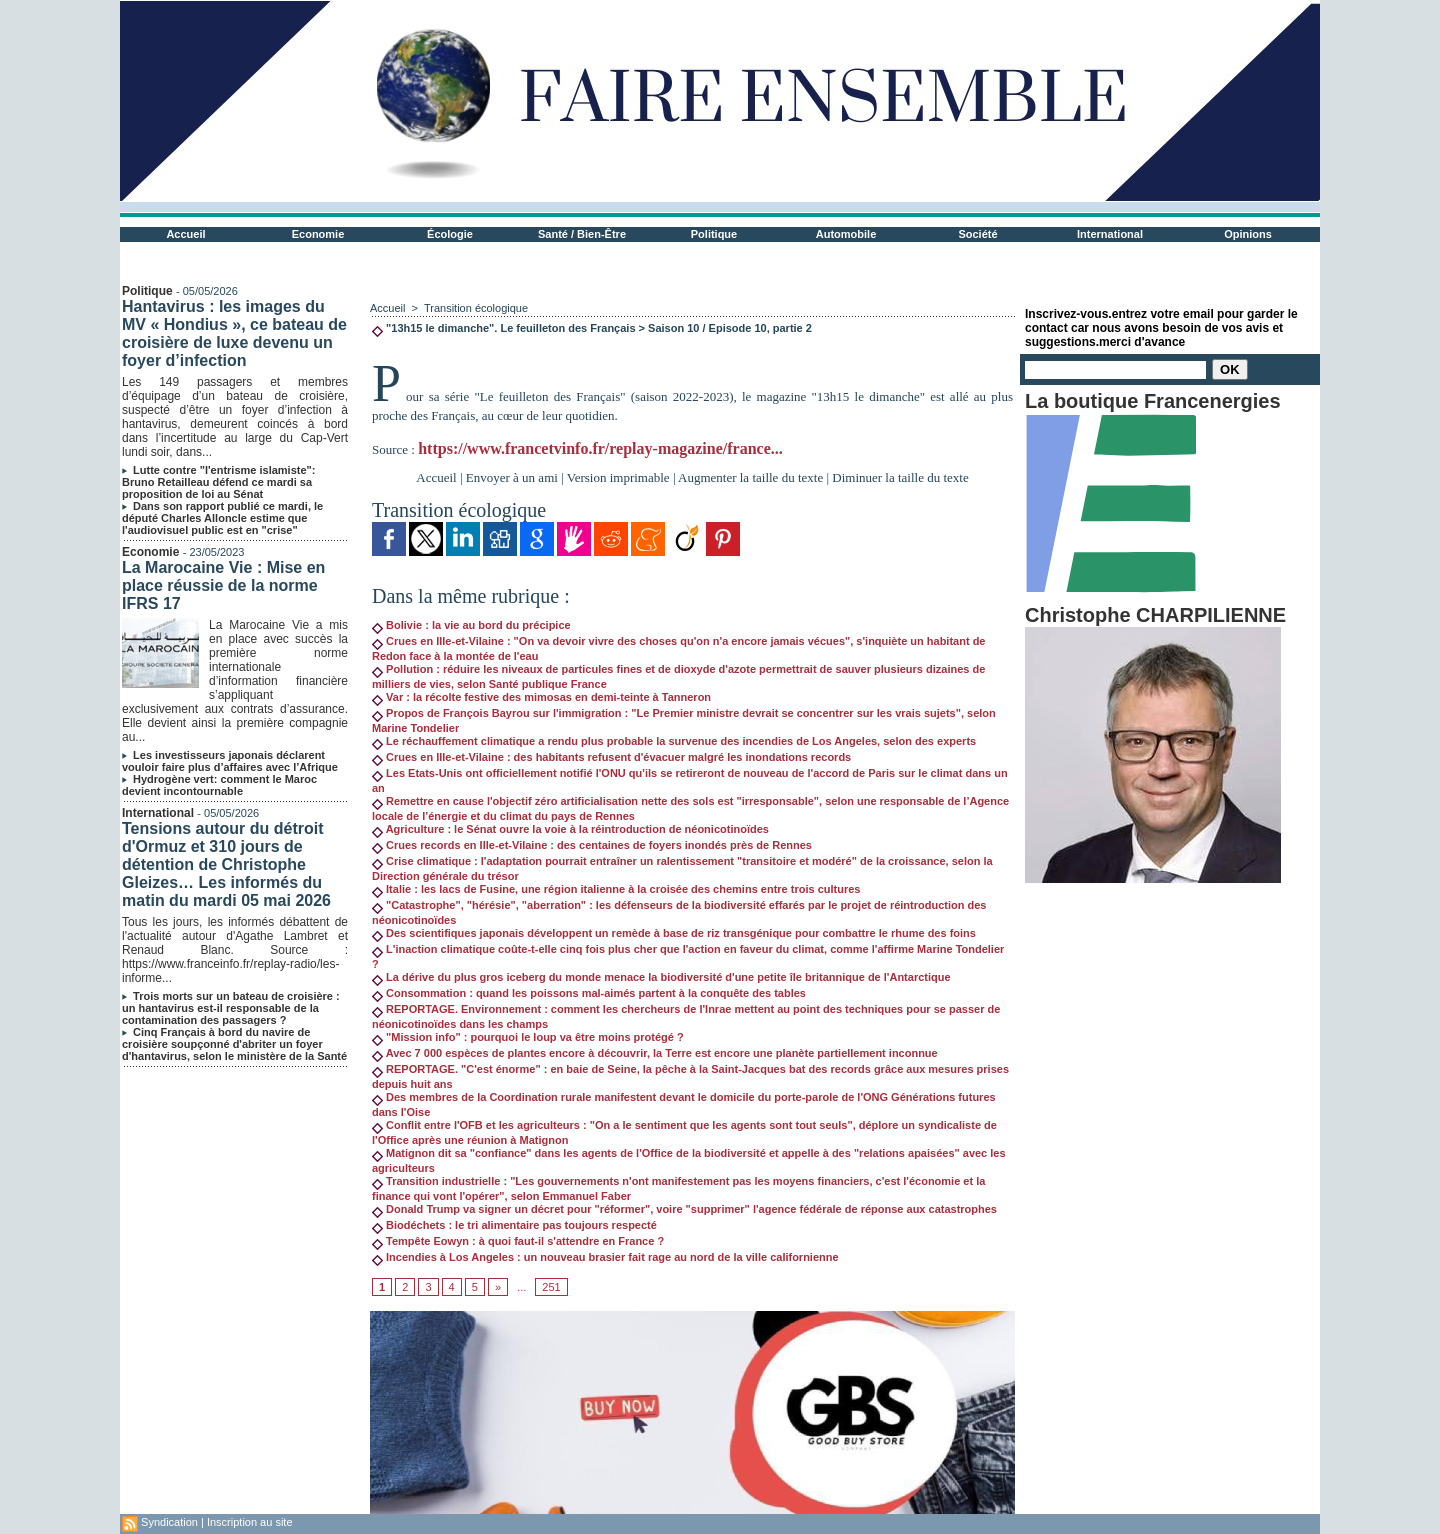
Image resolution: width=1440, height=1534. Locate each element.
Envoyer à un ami (512, 477)
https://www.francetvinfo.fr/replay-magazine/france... (600, 448)
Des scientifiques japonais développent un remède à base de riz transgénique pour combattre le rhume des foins (674, 933)
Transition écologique (476, 308)
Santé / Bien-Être (582, 234)
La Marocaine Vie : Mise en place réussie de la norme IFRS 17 (223, 585)
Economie (318, 234)
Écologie (450, 234)
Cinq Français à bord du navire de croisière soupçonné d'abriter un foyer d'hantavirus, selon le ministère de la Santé (234, 1044)
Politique (714, 234)
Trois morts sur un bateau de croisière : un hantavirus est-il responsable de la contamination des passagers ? (231, 1008)
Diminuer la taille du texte (900, 477)
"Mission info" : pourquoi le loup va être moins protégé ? (528, 1037)
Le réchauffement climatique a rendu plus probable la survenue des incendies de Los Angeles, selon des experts (674, 741)
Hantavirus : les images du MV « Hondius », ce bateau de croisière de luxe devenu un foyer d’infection (234, 333)
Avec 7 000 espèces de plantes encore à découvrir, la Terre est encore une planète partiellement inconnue (655, 1053)
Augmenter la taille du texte (750, 477)
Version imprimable (618, 477)
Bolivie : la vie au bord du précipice (471, 625)
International (1110, 234)
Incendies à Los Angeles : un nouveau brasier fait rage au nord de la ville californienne (605, 1257)
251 (551, 1287)
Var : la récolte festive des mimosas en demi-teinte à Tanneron (541, 697)
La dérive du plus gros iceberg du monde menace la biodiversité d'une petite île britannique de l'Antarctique (661, 977)
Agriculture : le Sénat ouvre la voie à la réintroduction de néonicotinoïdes (570, 829)
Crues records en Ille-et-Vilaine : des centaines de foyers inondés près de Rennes (592, 845)
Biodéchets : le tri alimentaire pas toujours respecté (514, 1225)
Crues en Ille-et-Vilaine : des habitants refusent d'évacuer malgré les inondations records (611, 757)
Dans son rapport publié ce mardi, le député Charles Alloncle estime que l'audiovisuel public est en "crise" (222, 518)
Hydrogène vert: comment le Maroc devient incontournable (219, 785)
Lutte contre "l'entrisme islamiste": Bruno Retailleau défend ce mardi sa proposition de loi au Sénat (218, 482)
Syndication (169, 1522)
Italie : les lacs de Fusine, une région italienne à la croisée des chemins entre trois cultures (616, 889)
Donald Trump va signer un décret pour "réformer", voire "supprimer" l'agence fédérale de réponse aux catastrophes (684, 1209)
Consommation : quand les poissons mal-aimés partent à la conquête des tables (589, 993)
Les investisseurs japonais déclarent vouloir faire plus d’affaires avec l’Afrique (230, 761)
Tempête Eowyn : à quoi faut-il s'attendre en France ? (518, 1241)
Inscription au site (250, 1522)
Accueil (185, 234)
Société (977, 234)
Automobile (846, 234)
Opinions (1248, 234)
